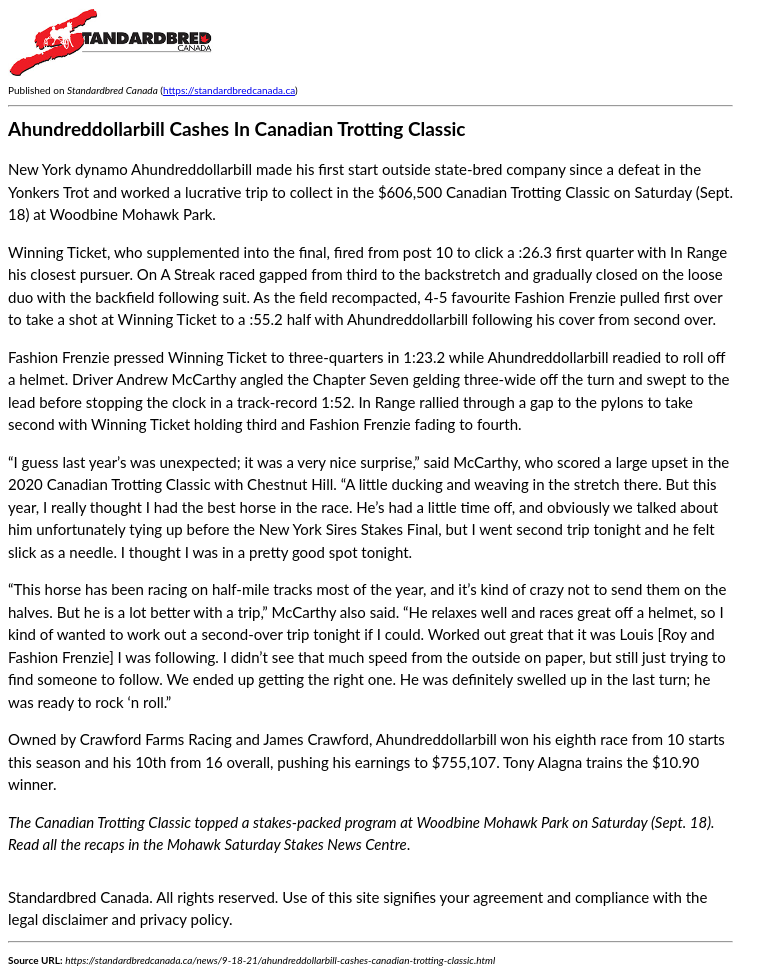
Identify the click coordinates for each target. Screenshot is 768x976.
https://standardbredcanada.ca (229, 90)
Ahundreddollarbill (436, 739)
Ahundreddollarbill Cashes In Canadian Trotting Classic (237, 128)
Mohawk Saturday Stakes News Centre (287, 844)
